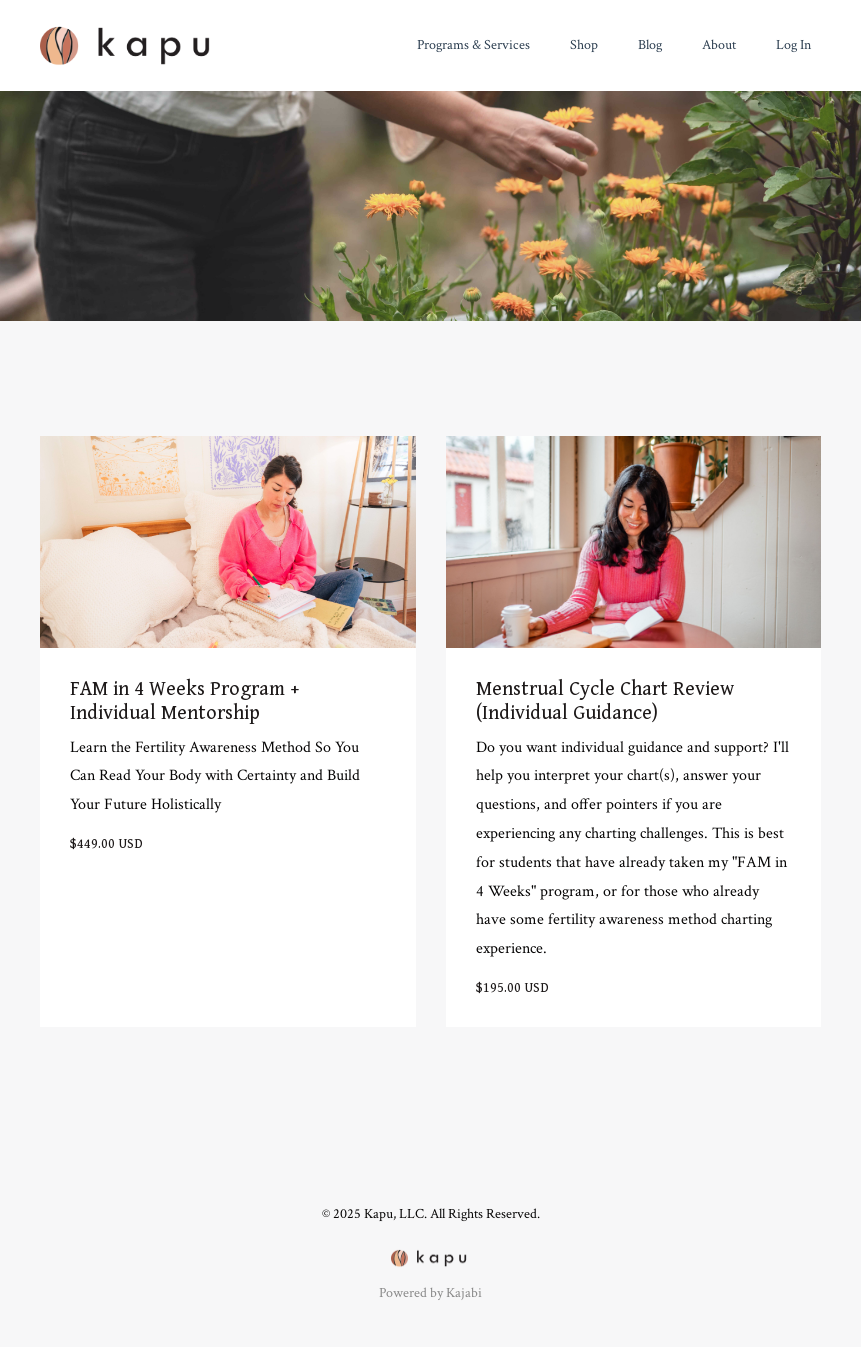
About (719, 45)
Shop (584, 45)
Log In (793, 45)
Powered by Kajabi (430, 1293)
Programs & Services (473, 45)
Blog (650, 45)
